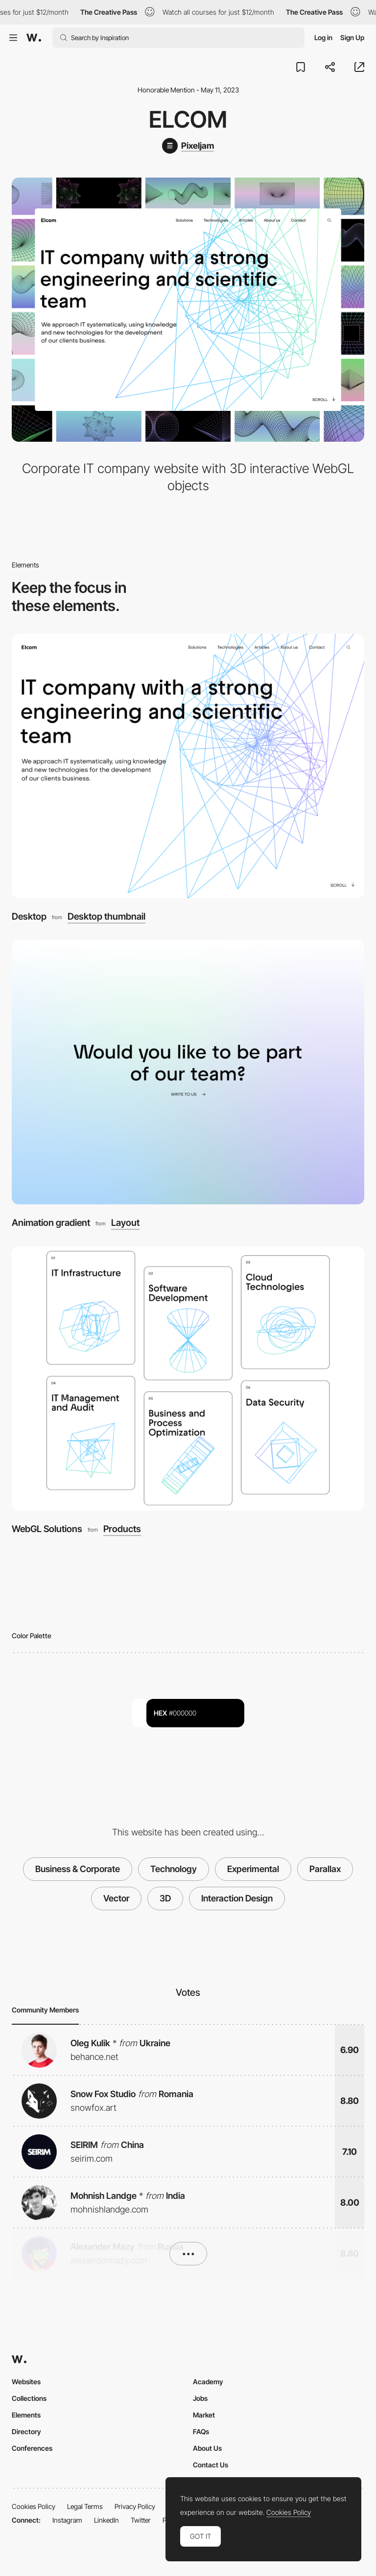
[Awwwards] (33, 38)
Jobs (200, 2398)
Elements (26, 2415)
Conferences (32, 2448)
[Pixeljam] (188, 146)
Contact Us (210, 2465)
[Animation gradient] (188, 1072)
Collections (29, 2398)
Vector (116, 1898)
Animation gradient (51, 1222)
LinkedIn (106, 2520)
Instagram (67, 2520)
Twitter (141, 2520)
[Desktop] (188, 766)
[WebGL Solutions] (188, 1378)
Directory (26, 2431)
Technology (173, 1869)
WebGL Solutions (47, 1529)
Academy (208, 2381)
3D (165, 1898)
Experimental (253, 1869)
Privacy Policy (135, 2506)
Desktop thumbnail (106, 917)
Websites (26, 2381)
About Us (207, 2448)
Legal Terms (85, 2506)
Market (204, 2415)
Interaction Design (237, 1898)
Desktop (29, 916)
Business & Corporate (77, 1869)
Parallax (325, 1869)
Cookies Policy (33, 2506)
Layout (125, 1223)
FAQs (201, 2431)
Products (122, 1529)
